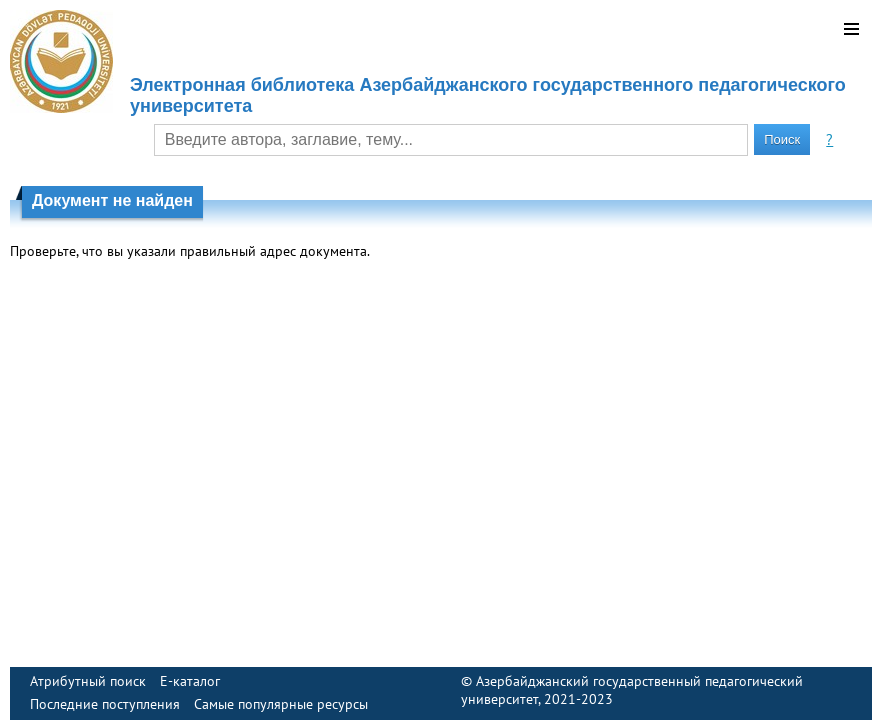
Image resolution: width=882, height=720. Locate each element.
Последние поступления (105, 704)
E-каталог (190, 681)
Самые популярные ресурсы (281, 704)
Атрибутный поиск (88, 681)
